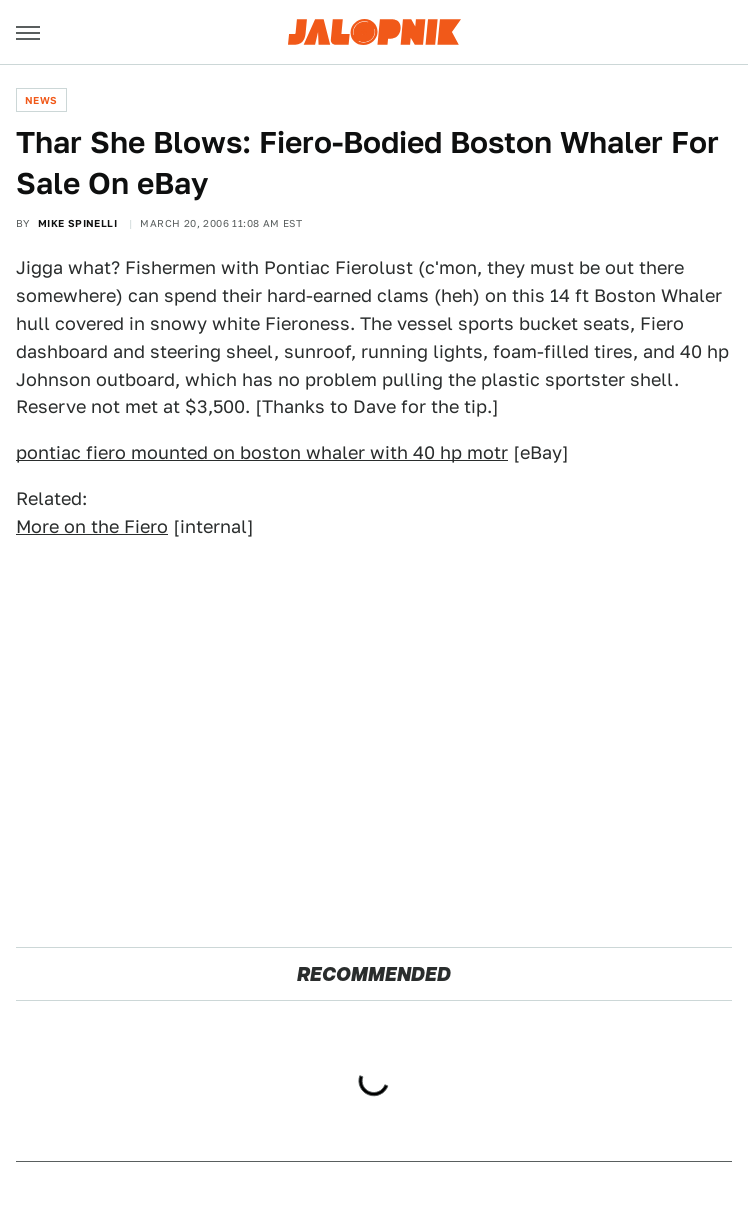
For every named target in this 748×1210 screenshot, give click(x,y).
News (41, 100)
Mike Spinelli (77, 223)
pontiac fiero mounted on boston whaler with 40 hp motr (262, 452)
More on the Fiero (92, 526)
